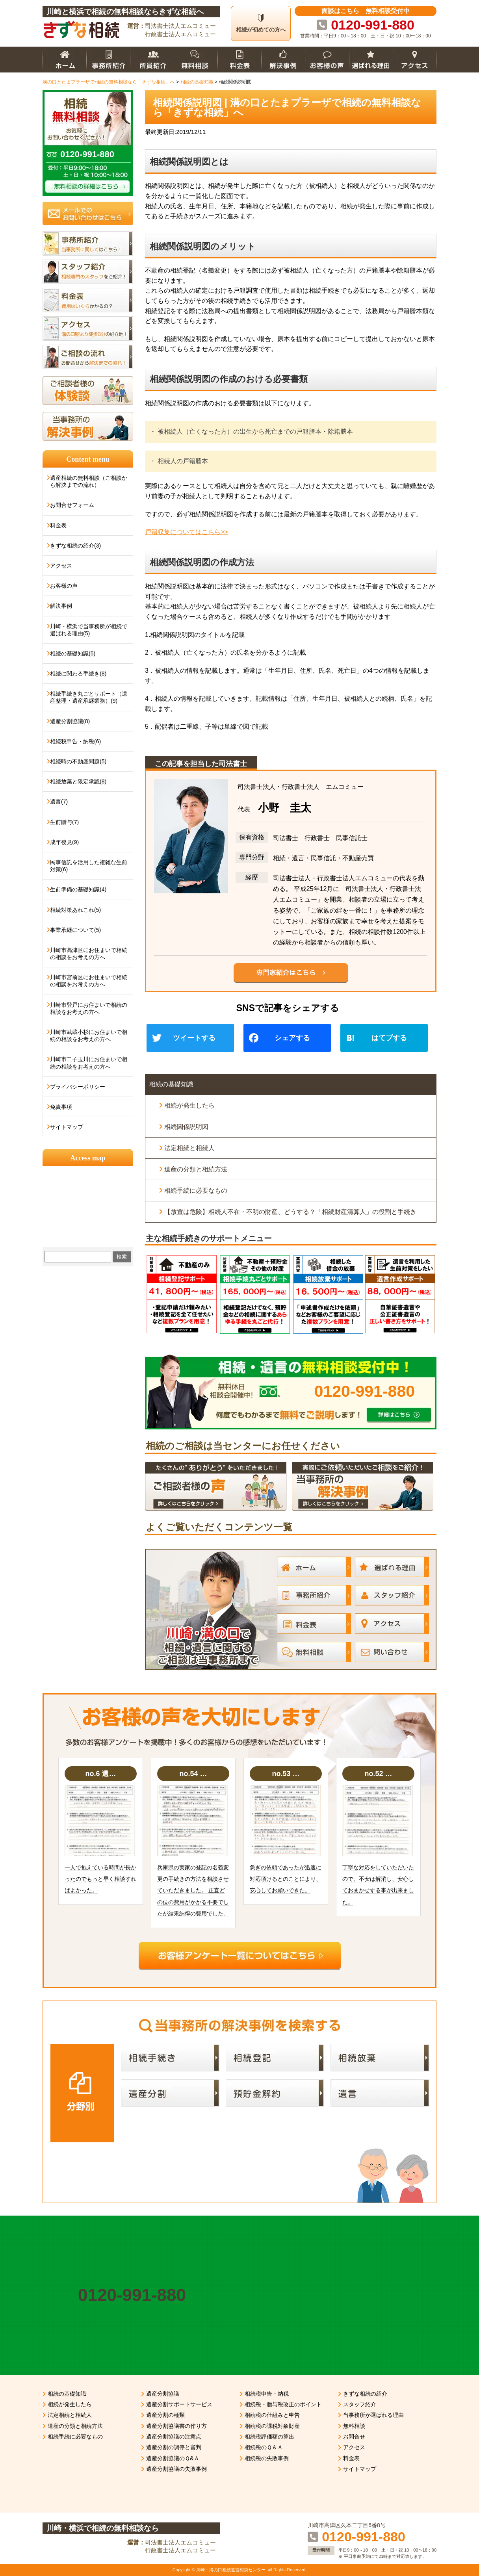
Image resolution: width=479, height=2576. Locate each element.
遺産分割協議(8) (70, 721)
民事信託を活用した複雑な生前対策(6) (88, 865)
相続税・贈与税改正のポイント (283, 2404)
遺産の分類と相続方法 (195, 1169)
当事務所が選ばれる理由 (373, 2415)
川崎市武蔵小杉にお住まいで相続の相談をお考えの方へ (88, 1035)
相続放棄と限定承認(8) (78, 781)
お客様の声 (64, 586)
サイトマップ (66, 1127)
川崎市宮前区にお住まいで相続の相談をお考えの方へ (88, 980)
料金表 (58, 525)
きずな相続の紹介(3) (75, 545)
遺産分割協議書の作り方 (176, 2426)
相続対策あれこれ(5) (75, 910)
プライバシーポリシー (77, 1087)
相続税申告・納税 (267, 2393)
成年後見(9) (64, 842)
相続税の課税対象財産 (272, 2426)
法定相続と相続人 (189, 1148)
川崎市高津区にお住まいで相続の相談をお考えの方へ (88, 953)
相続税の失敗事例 (267, 2458)
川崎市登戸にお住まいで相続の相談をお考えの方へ (88, 1008)
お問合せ (354, 2436)
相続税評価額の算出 (269, 2436)
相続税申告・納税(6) (75, 741)
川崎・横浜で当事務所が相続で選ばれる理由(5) (88, 630)
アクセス (61, 565)
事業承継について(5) (75, 930)
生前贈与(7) (64, 822)
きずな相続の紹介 (365, 2393)
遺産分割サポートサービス (179, 2404)
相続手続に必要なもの (195, 1190)
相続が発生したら (189, 1105)
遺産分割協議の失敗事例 (176, 2469)
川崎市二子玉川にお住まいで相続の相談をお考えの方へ (88, 1062)
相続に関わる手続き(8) (78, 673)
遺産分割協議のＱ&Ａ (172, 2458)
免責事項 (61, 1107)
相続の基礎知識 (171, 1084)
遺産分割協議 (162, 2393)
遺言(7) (59, 801)
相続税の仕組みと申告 (272, 2415)
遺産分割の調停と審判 (173, 2447)
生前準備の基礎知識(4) (78, 889)
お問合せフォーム (72, 505)
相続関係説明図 (186, 1126)
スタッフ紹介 (359, 2404)
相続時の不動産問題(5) (78, 761)
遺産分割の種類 (165, 2415)
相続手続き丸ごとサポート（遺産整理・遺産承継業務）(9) (88, 697)
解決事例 (61, 606)
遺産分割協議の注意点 (173, 2436)
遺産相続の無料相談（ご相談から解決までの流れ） (88, 481)
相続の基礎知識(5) (72, 653)
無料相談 (354, 2426)
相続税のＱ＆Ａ (264, 2447)
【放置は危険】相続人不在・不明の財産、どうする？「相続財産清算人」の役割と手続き (290, 1211)
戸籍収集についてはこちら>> (186, 532)
